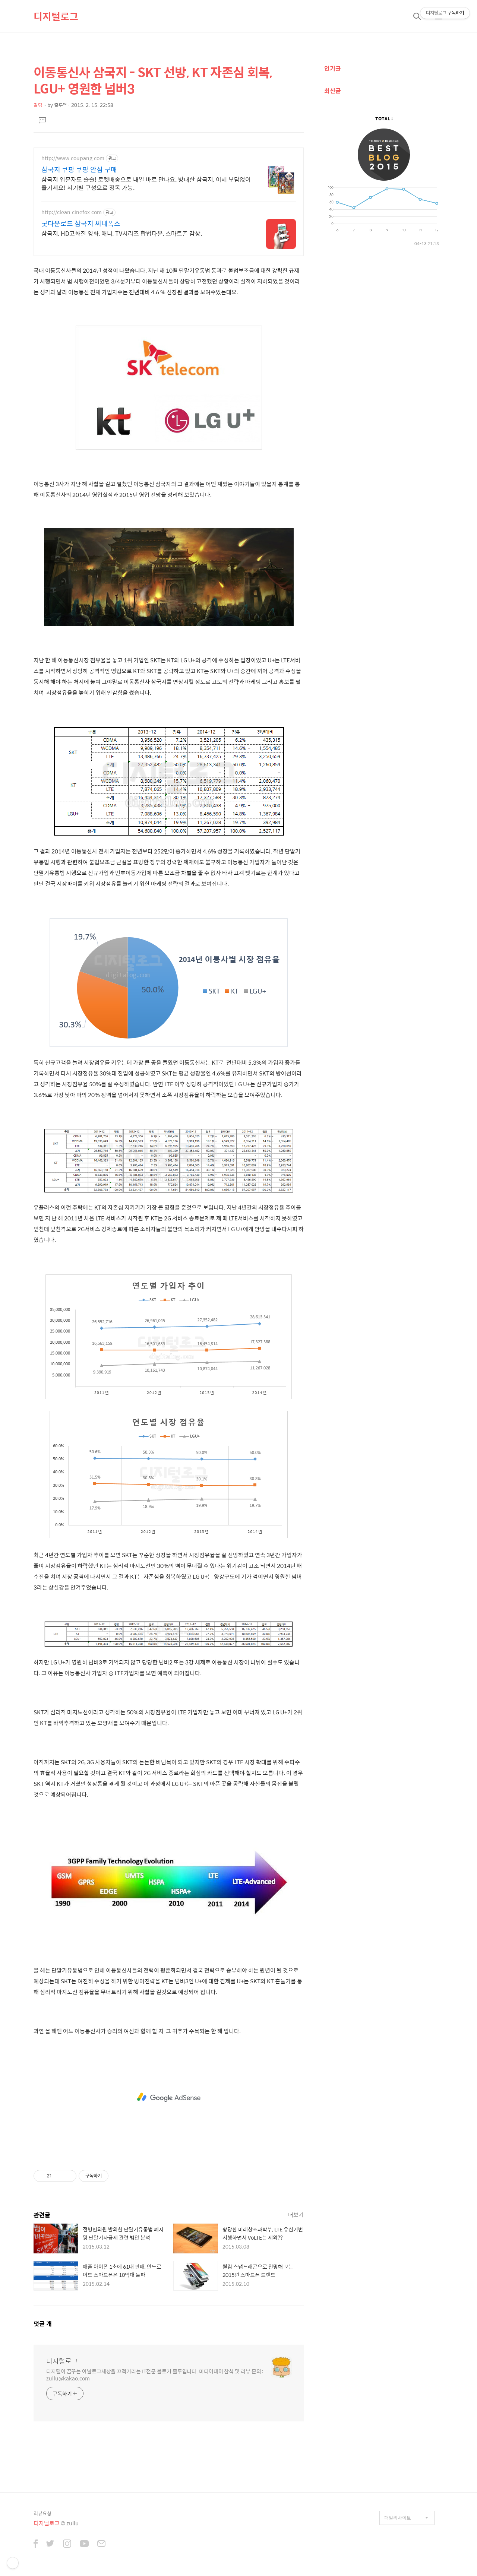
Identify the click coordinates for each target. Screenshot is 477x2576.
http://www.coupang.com (72, 158)
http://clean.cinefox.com (71, 212)
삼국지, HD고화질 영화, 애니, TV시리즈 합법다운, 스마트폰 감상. (121, 233)
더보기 (296, 2214)
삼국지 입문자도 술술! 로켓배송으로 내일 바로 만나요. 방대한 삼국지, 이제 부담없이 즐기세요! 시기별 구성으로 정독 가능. (146, 183)
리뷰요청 (42, 2513)
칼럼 (38, 105)
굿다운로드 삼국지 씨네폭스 (80, 223)
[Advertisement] (169, 2097)
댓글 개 (43, 2323)
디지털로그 (56, 16)
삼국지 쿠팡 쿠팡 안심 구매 (79, 169)
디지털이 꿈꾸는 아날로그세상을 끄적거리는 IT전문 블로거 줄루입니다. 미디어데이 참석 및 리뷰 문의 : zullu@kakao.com (154, 2374)
